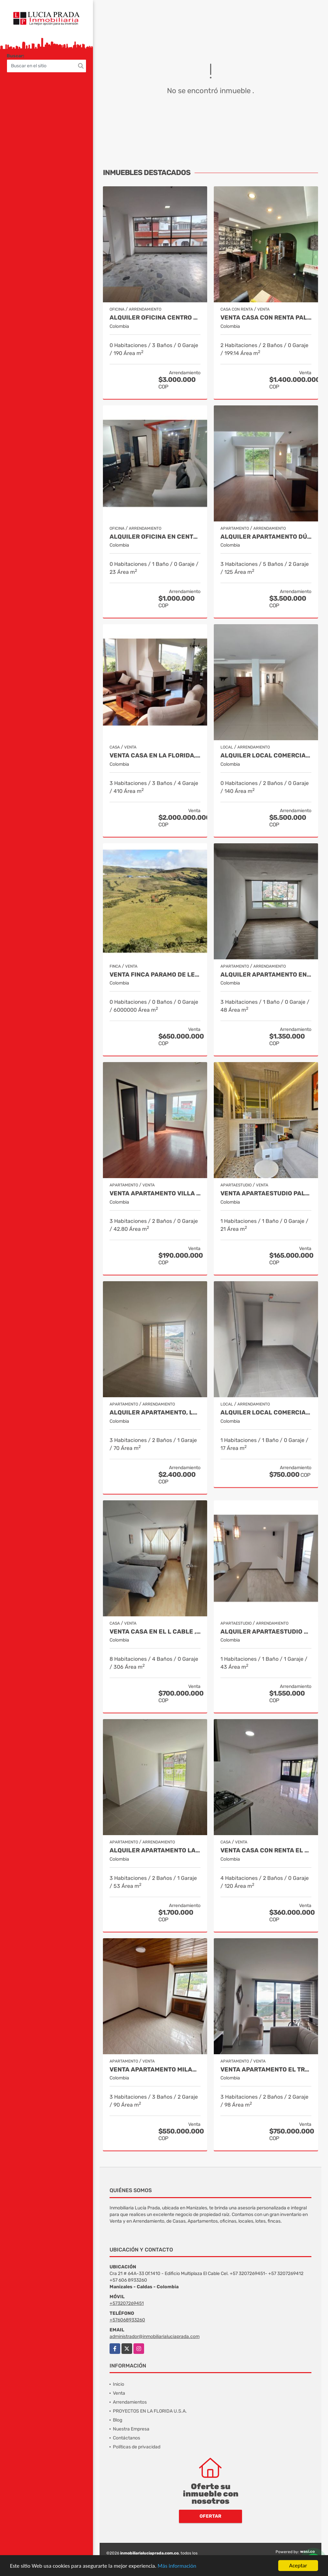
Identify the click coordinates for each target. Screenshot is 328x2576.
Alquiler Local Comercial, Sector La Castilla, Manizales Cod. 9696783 (265, 1412)
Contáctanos (126, 2438)
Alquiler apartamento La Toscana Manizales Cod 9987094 (155, 1850)
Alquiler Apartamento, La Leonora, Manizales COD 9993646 (155, 1412)
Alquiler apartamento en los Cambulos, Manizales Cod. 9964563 (265, 974)
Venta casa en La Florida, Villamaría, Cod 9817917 (155, 755)
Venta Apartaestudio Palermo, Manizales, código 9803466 (265, 1193)
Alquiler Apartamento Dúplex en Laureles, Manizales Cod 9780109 (265, 536)
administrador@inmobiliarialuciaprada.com (155, 2336)
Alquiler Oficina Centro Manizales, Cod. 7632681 (155, 317)
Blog (117, 2420)
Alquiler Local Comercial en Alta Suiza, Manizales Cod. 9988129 (265, 755)
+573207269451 (127, 2303)
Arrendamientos (130, 2402)
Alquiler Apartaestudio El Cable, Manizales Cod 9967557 (265, 1631)
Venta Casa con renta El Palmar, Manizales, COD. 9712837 (265, 1850)
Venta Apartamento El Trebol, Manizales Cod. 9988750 (265, 2069)
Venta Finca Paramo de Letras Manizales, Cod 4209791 (155, 974)
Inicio (118, 2384)
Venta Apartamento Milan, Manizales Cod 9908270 (155, 2069)
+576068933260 (127, 2320)
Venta (119, 2393)
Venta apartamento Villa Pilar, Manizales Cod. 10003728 (155, 1193)
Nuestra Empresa (131, 2429)
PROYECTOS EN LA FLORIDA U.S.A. (150, 2411)
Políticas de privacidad (136, 2447)
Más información (177, 2566)
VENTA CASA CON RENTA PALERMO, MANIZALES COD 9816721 (265, 317)
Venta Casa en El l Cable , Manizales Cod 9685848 (155, 1631)
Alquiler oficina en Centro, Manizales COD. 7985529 (155, 536)
